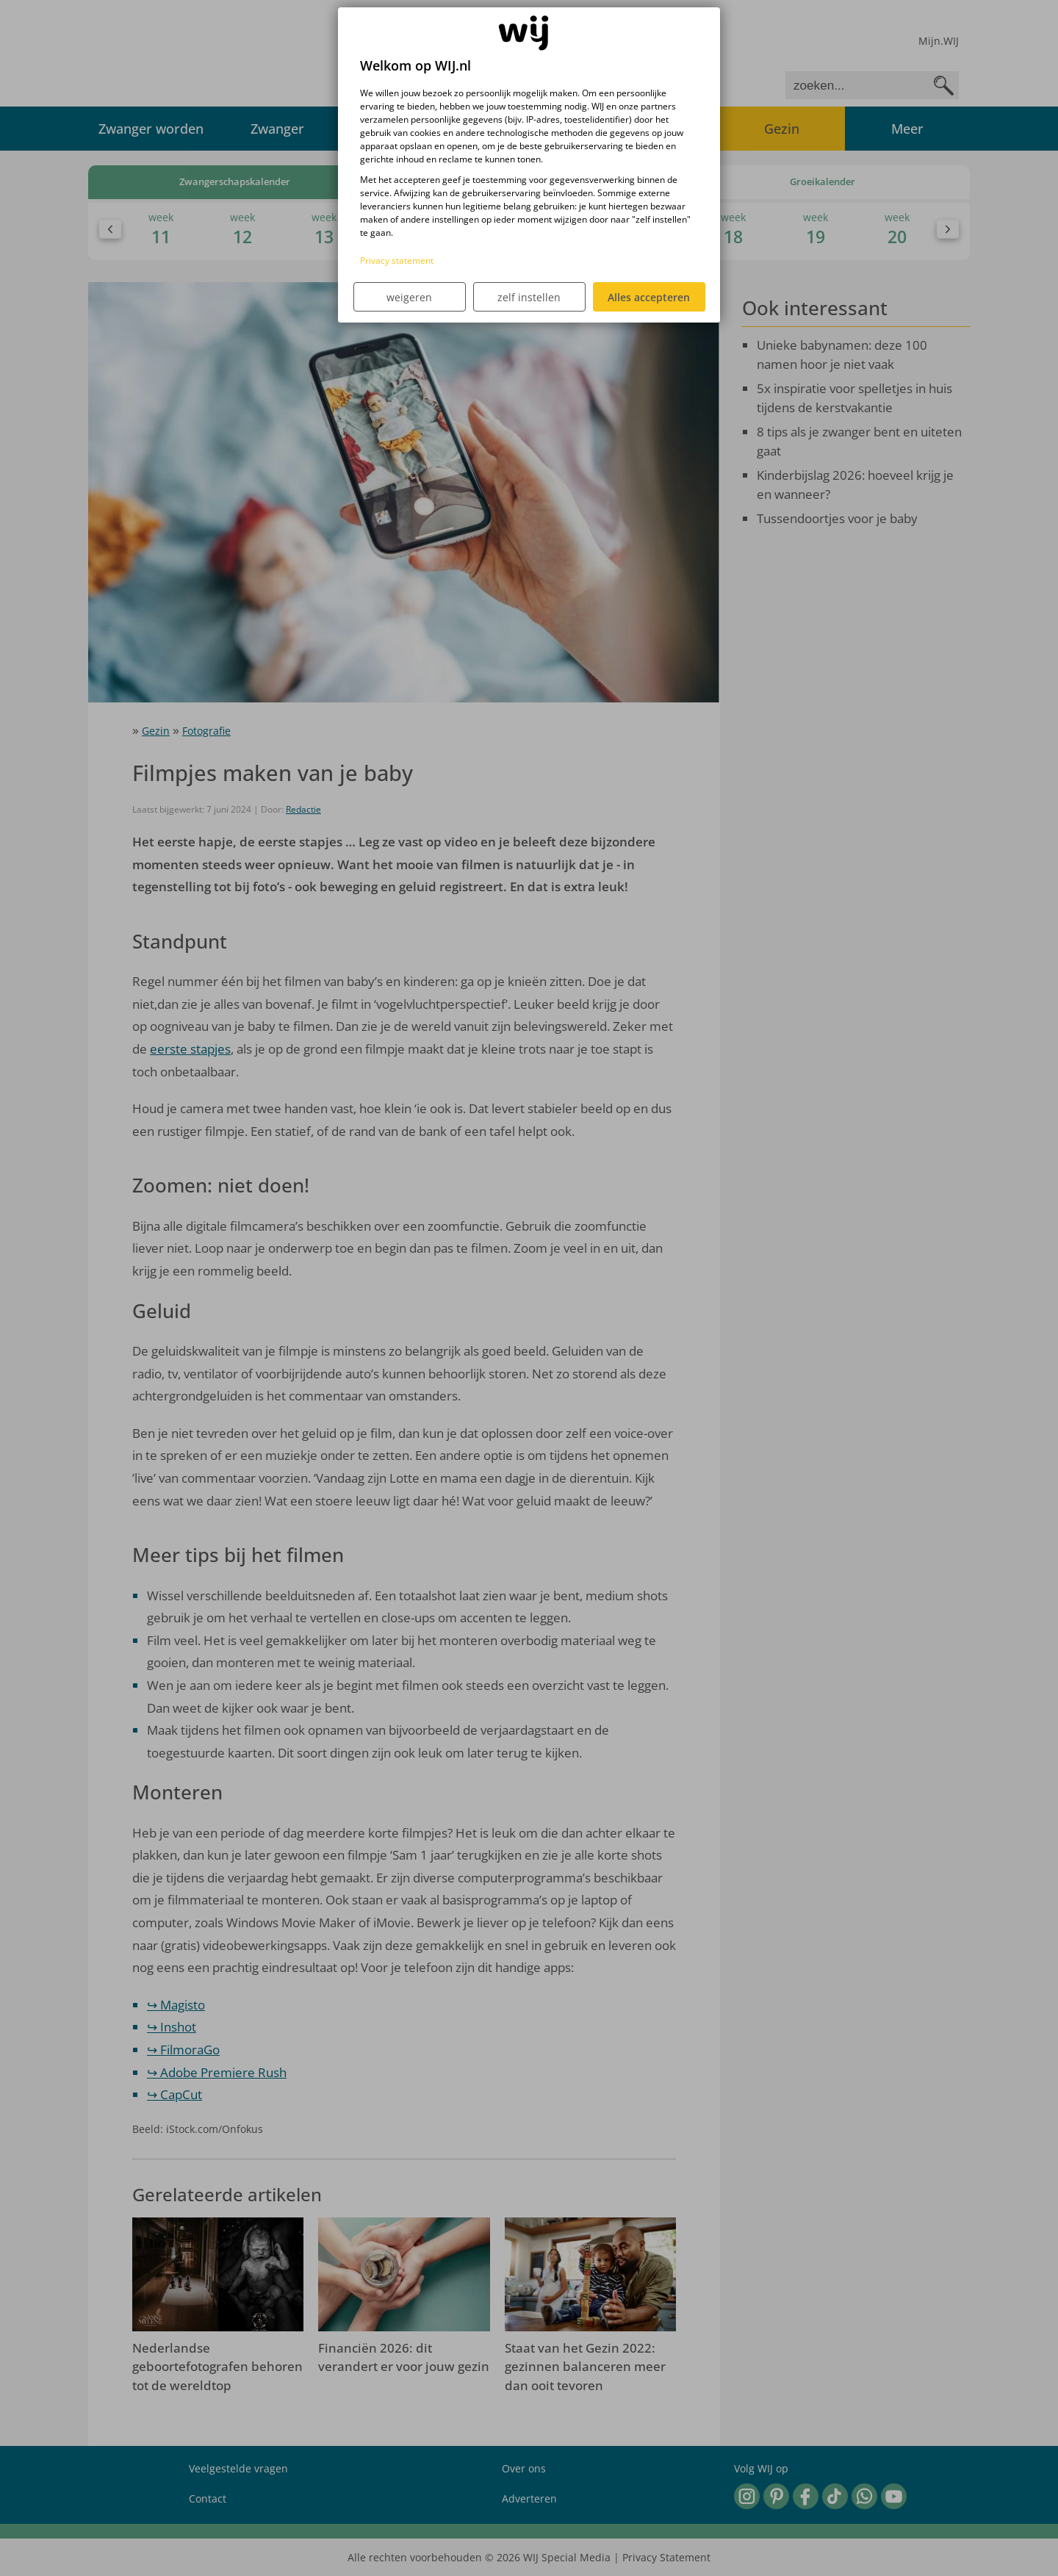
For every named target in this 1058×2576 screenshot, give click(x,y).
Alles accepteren (649, 297)
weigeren (409, 297)
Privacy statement (396, 260)
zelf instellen (529, 297)
